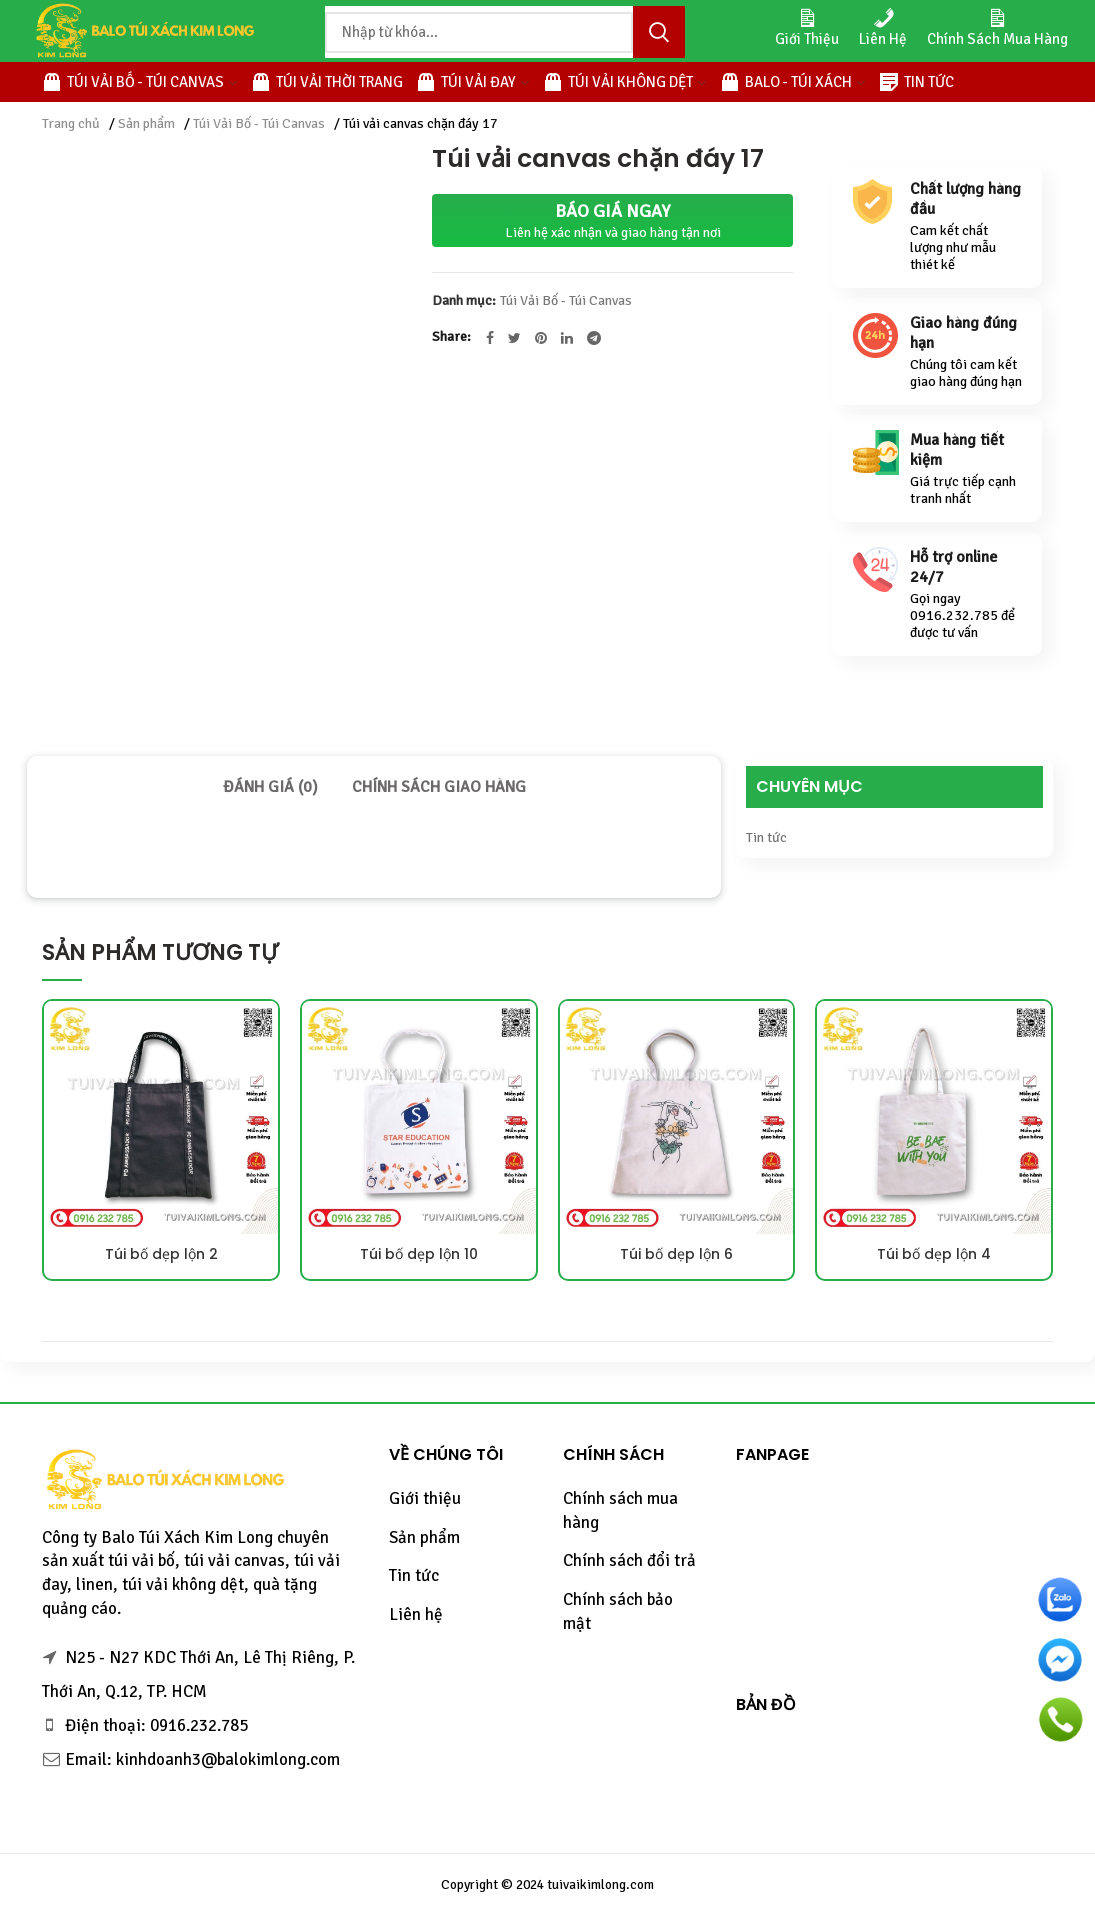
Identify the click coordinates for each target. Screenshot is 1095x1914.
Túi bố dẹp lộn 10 (419, 1254)
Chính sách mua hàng (620, 1510)
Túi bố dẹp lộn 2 (161, 1254)
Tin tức (766, 837)
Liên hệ (416, 1614)
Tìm (659, 32)
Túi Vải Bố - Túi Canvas (259, 123)
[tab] (270, 787)
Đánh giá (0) (270, 787)
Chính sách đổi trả (629, 1560)
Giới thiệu (425, 1498)
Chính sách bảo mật (618, 1611)
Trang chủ (71, 123)
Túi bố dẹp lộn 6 (676, 1254)
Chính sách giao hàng (439, 787)
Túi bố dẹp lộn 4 (934, 1254)
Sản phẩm (146, 123)
